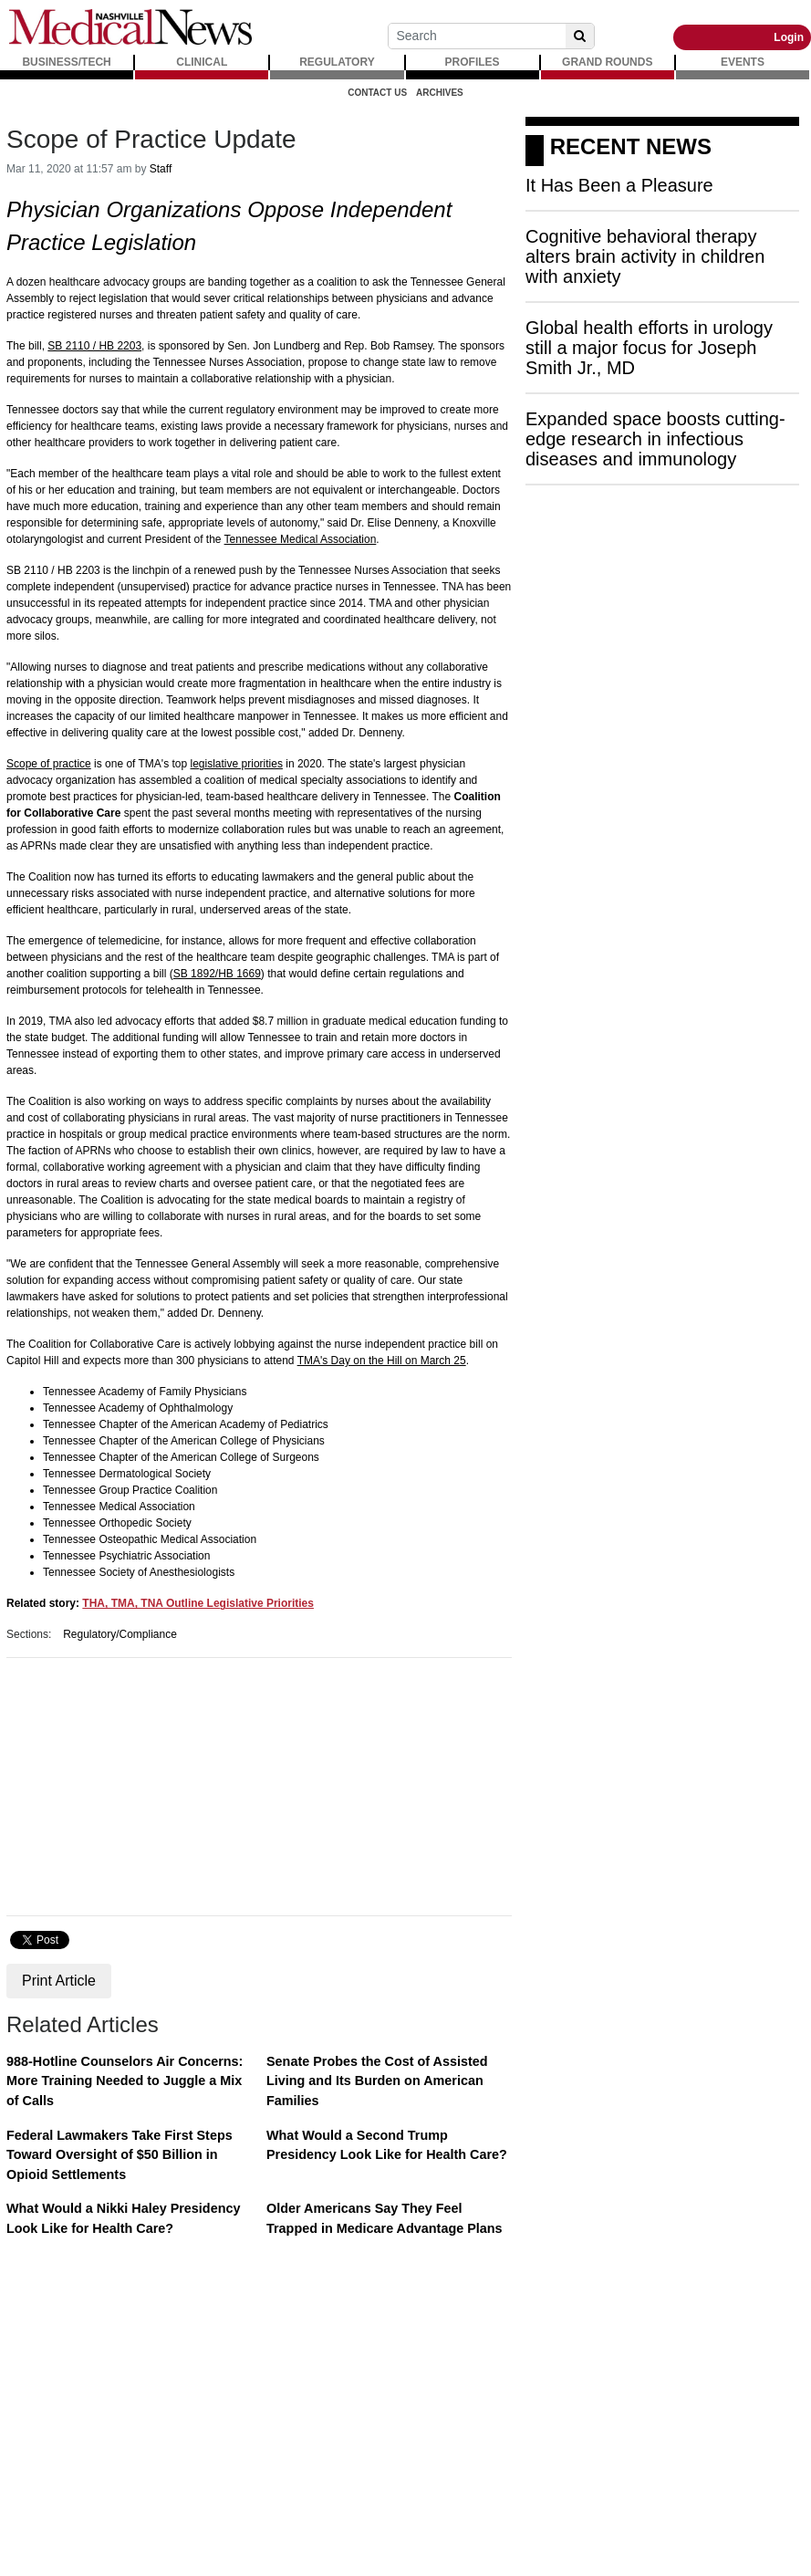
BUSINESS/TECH (66, 62)
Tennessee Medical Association (300, 539)
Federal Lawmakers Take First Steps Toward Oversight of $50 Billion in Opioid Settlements (119, 2155)
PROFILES (472, 62)
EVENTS (742, 62)
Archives (439, 93)
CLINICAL (201, 62)
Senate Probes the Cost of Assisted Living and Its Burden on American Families (377, 2081)
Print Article (59, 1980)
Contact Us (377, 93)
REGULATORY (336, 62)
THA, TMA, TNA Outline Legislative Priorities (198, 1603)
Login (789, 37)
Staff (161, 168)
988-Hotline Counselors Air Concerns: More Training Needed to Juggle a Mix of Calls (124, 2081)
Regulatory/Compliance (120, 1634)
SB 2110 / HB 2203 (94, 345)
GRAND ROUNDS (607, 62)
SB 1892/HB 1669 (217, 973)
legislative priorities (237, 763)
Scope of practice (48, 763)
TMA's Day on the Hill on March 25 (381, 1360)
